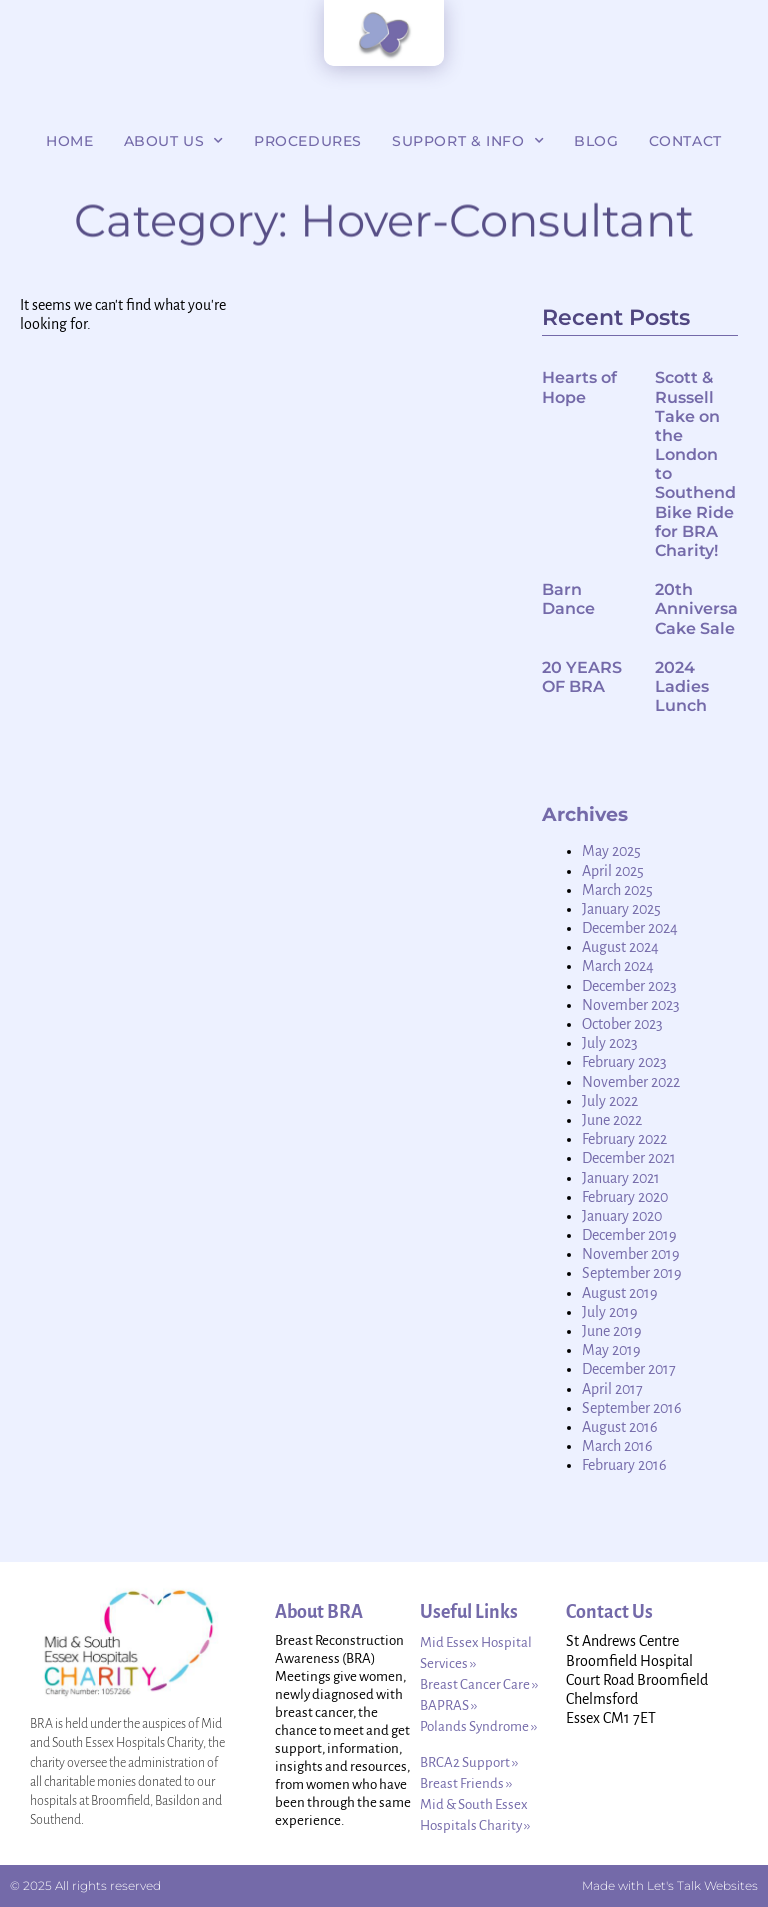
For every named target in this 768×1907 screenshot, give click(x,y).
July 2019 (610, 1312)
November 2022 (631, 1082)
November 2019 (631, 1254)
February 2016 (624, 1465)
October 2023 (622, 1024)
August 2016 (620, 1427)
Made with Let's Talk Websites (670, 1885)
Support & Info (468, 141)
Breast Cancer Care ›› (479, 1684)
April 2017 (612, 1389)
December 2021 (629, 1158)
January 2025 (621, 909)
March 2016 (617, 1446)
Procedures (308, 141)
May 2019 (611, 1350)
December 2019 (629, 1235)
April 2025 (613, 871)
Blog (596, 141)
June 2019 (612, 1331)
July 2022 (610, 1101)
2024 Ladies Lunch (682, 686)
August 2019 (620, 1293)
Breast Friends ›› (466, 1783)
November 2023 (631, 1005)
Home (69, 141)
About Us (174, 141)
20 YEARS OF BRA (582, 677)
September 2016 (632, 1408)
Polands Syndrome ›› (478, 1726)
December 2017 (629, 1369)
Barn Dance (568, 599)
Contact (685, 141)
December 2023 (629, 986)
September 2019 (632, 1273)
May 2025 (611, 851)
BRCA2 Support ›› (469, 1762)
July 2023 (610, 1043)
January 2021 (621, 1178)
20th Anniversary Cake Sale (704, 608)
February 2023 (624, 1062)
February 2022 (624, 1139)
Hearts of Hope (579, 387)
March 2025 (617, 890)
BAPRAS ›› (448, 1705)
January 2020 (622, 1216)
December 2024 (630, 928)
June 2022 (612, 1120)
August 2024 (620, 947)
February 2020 (625, 1197)
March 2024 (618, 966)
